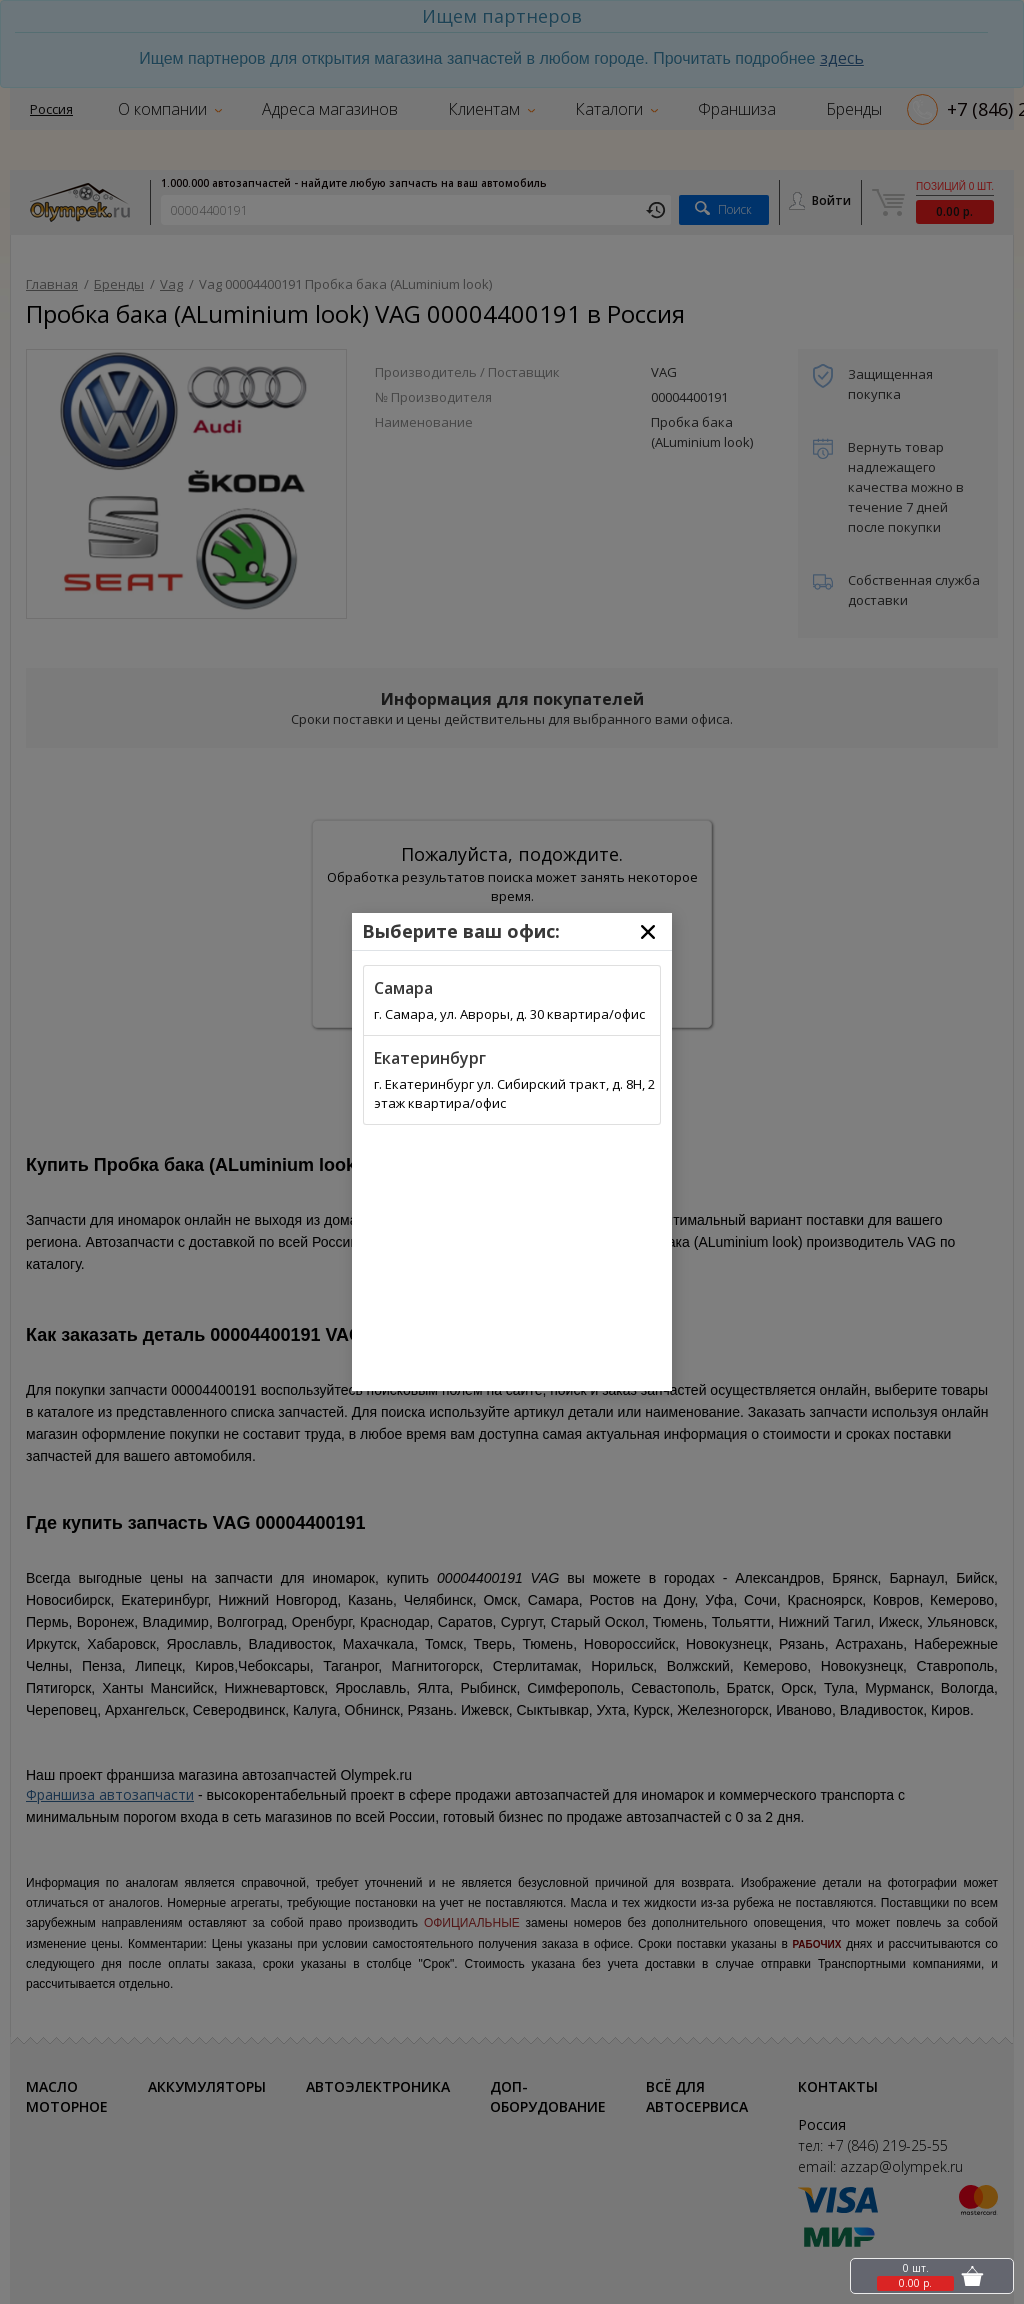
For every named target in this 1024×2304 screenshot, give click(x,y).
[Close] (648, 932)
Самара (403, 988)
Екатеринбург (430, 1058)
